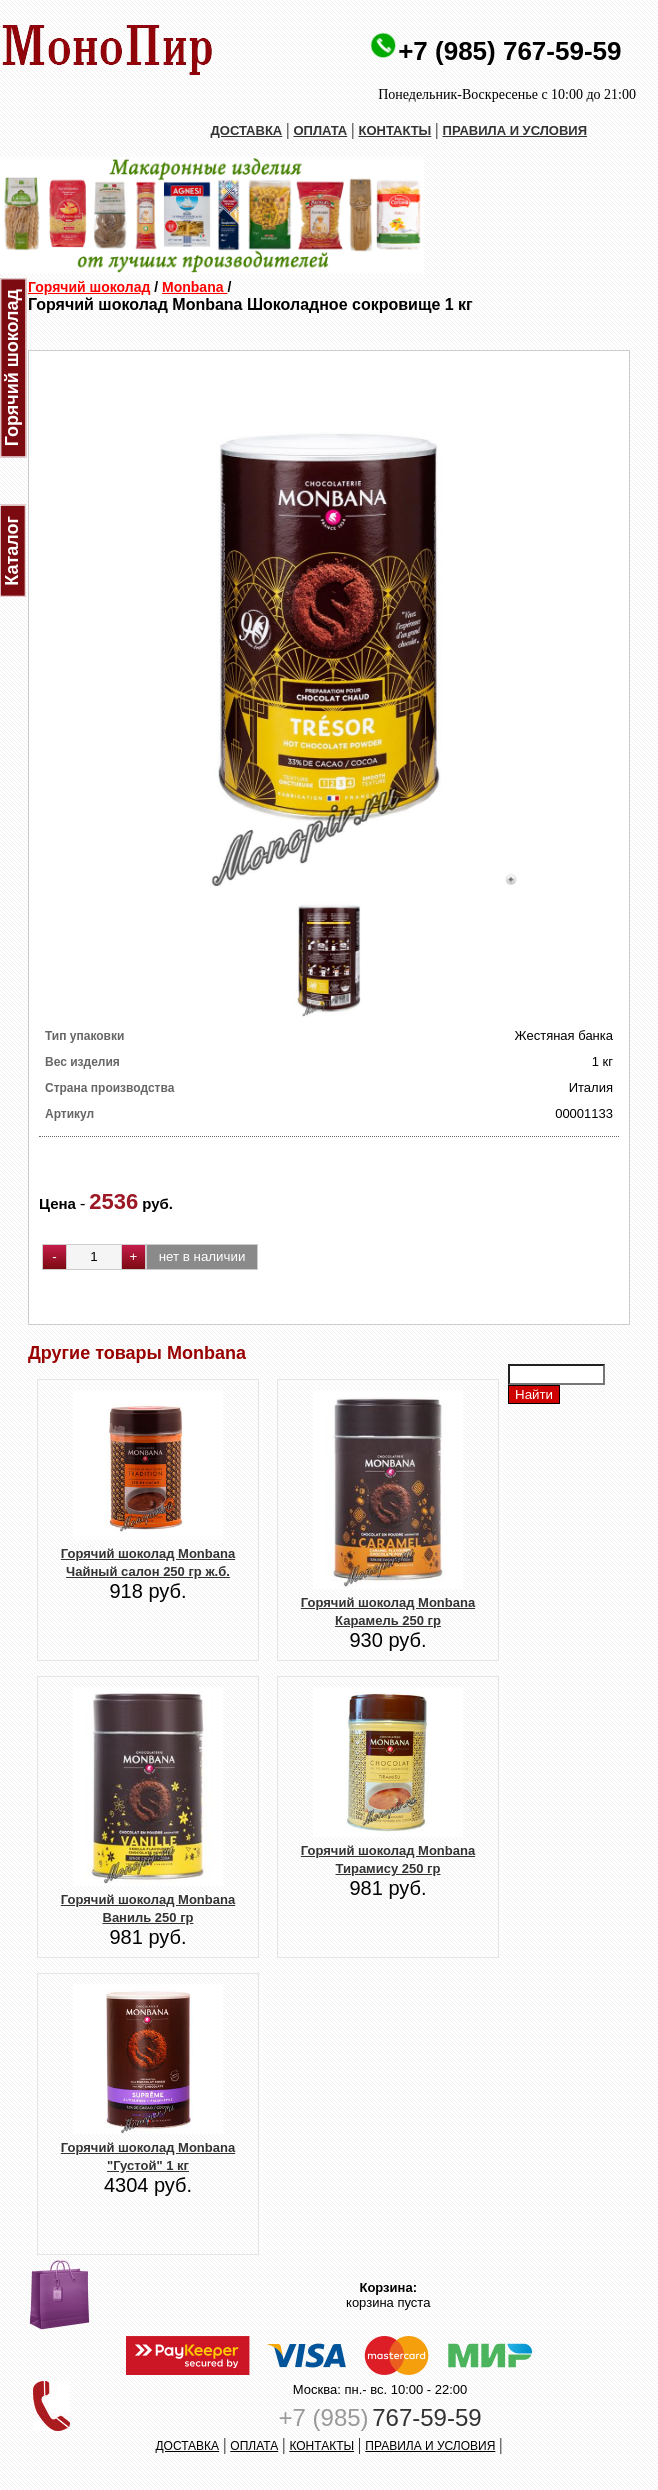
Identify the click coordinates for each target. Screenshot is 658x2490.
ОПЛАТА (320, 130)
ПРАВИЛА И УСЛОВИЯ (515, 130)
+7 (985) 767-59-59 (509, 51)
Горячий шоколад (89, 287)
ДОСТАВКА (247, 130)
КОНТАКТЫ (394, 130)
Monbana (194, 287)
